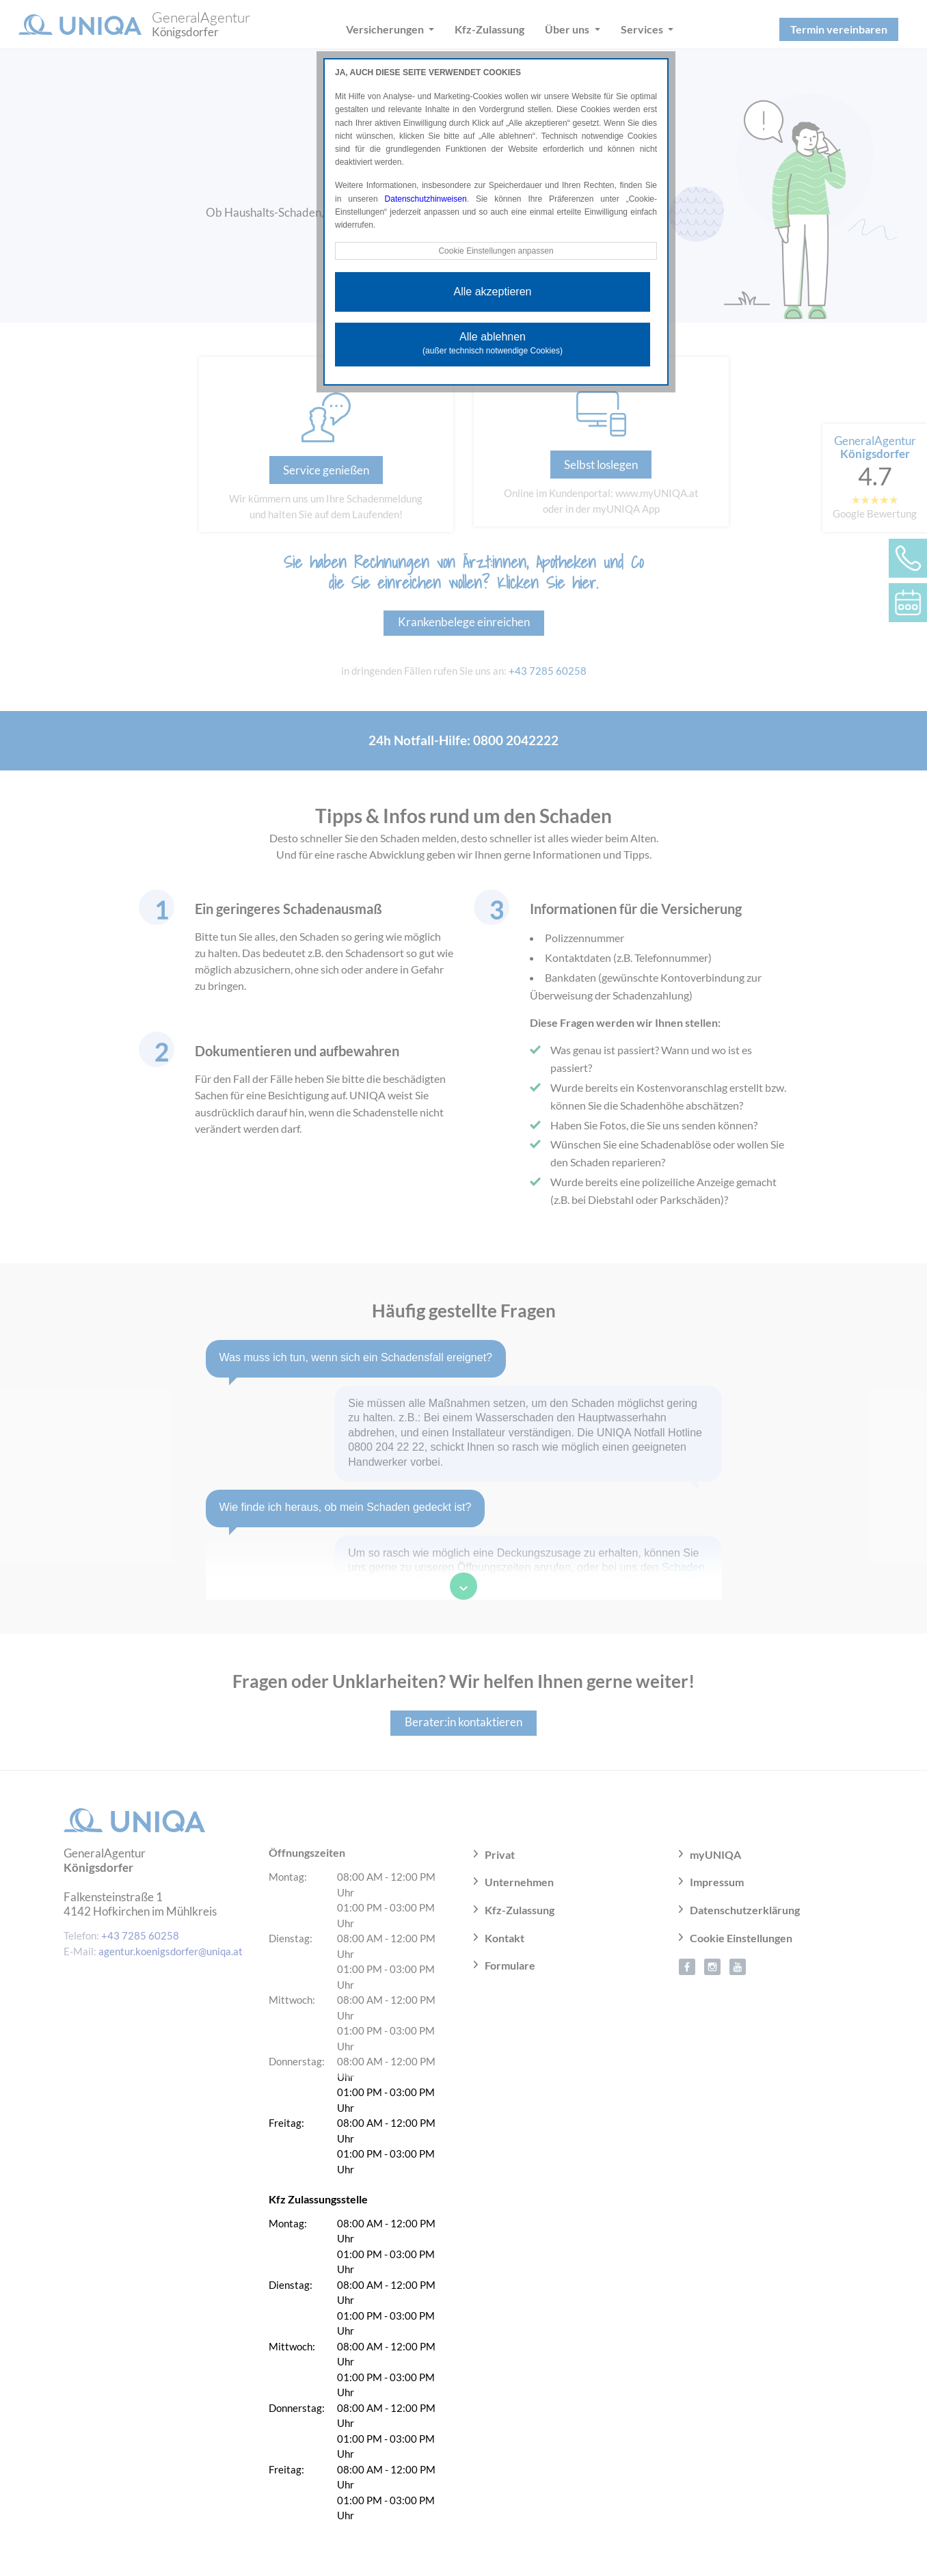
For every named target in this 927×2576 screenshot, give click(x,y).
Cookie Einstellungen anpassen (495, 251)
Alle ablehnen (492, 343)
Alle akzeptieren (493, 291)
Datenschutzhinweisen (426, 199)
